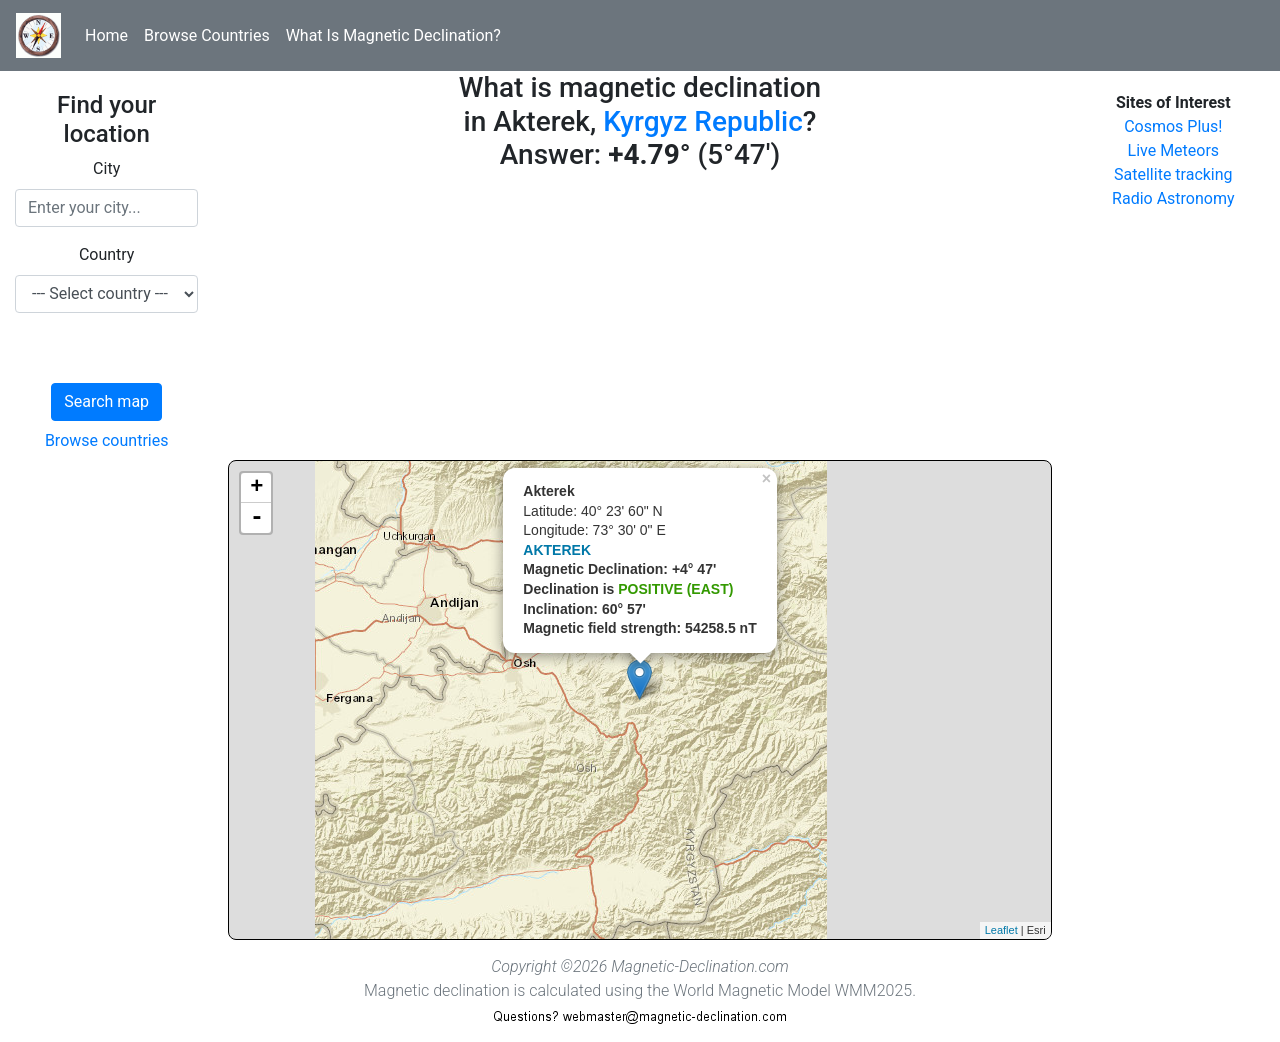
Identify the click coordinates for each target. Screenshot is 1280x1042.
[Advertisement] (639, 320)
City (106, 168)
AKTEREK (557, 550)
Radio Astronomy (1173, 198)
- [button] (257, 518)
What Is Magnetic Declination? (393, 35)
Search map (106, 401)
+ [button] (256, 488)
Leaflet (1001, 930)
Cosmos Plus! (1173, 126)
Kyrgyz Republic (703, 121)
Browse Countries (207, 35)
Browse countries (107, 440)
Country (107, 254)
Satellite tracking (1173, 174)
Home (106, 35)
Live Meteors (1174, 150)
